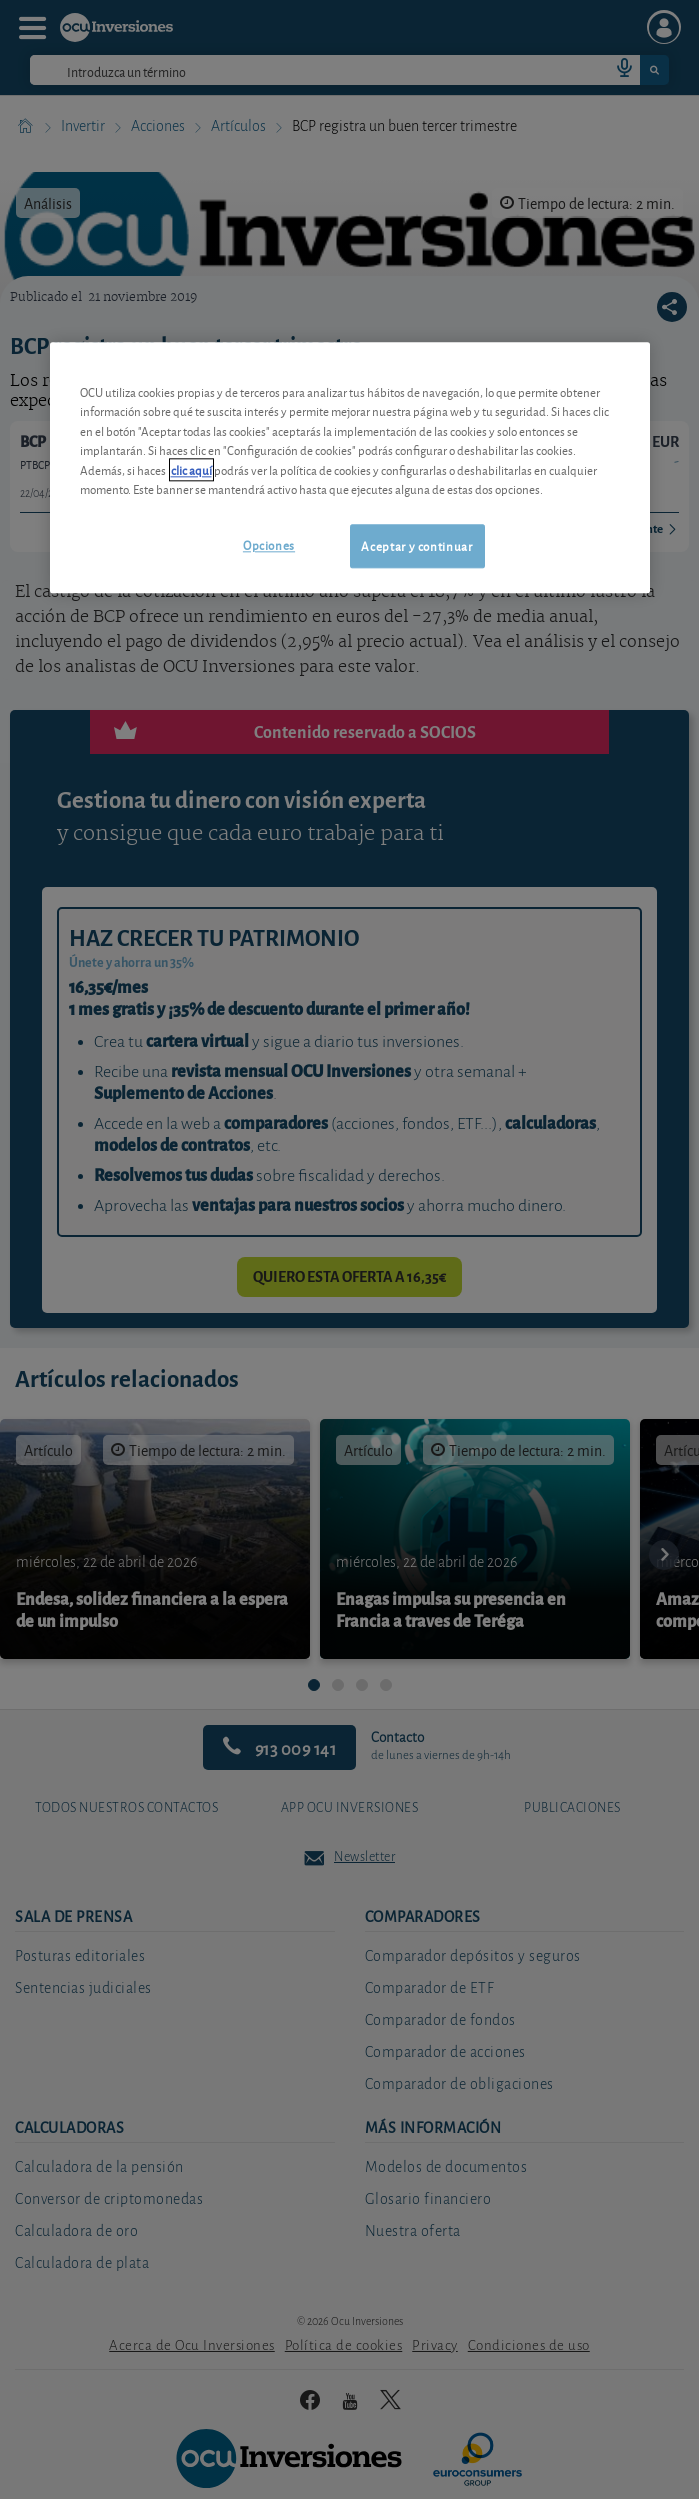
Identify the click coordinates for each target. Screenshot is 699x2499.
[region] (350, 467)
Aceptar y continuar (416, 545)
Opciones (269, 544)
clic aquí (191, 469)
